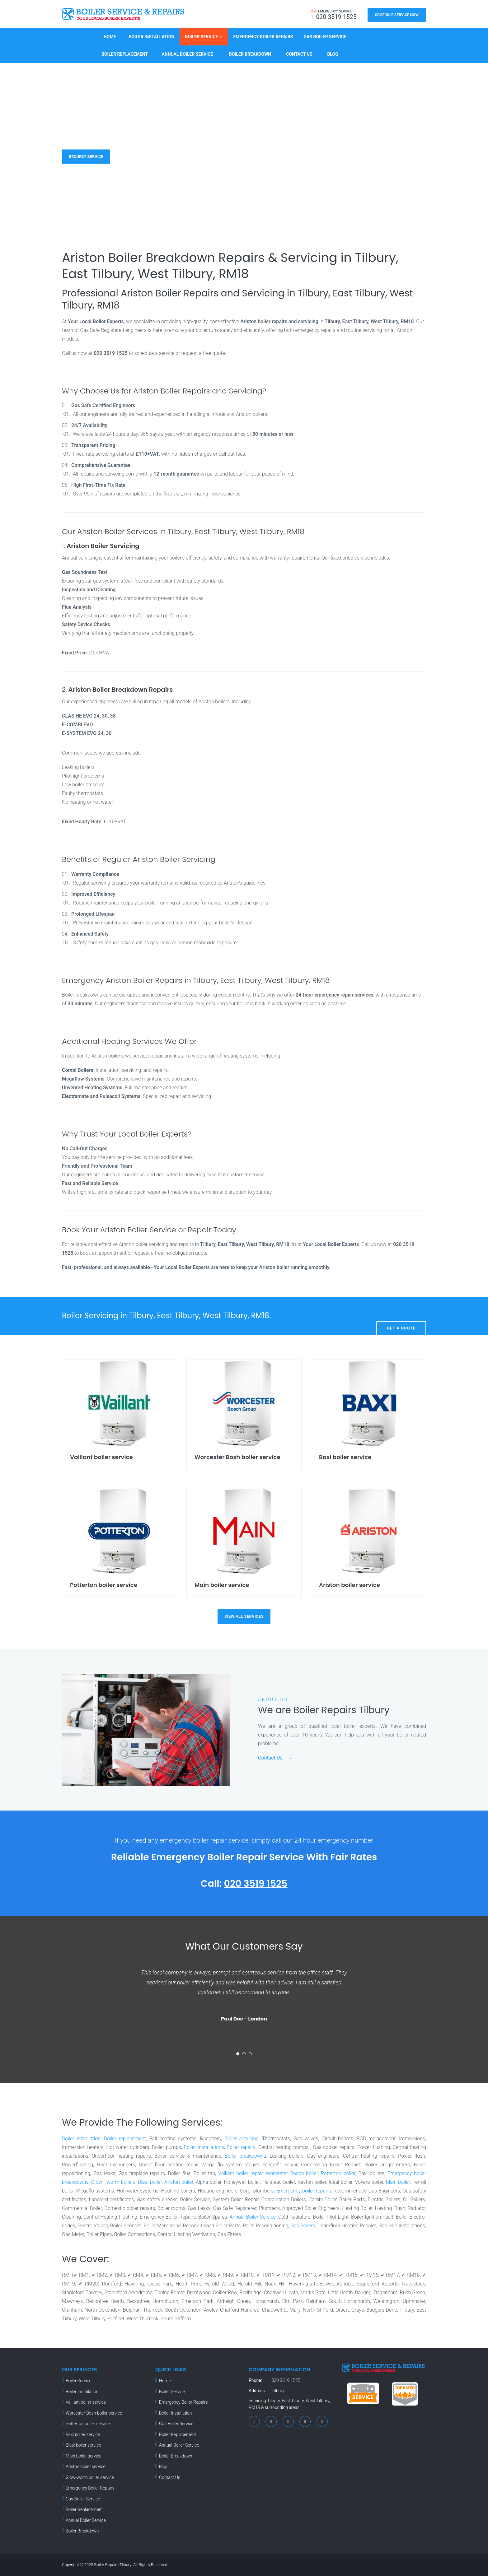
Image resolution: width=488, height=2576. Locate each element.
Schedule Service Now (397, 15)
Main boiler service (83, 2455)
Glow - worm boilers (113, 2182)
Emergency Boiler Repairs (263, 36)
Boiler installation (81, 2138)
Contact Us (299, 54)
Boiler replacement (125, 2138)
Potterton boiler (338, 2173)
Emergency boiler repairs (303, 2191)
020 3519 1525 (256, 1883)
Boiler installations (204, 2147)
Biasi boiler (150, 2182)
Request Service (86, 156)
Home (109, 36)
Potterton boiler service (88, 2423)
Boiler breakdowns (245, 2156)
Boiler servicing (241, 2138)
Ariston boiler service (86, 2466)
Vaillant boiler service (86, 2402)
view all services (244, 1616)
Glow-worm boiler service (90, 2477)
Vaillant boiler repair (240, 2173)
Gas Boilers (302, 2226)
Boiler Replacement (124, 54)
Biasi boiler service (83, 2445)
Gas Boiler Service (324, 36)
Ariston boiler (178, 2182)
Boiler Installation (152, 36)
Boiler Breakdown (250, 54)
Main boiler (398, 2182)
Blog (332, 54)
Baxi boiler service (83, 2434)
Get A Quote (401, 1315)
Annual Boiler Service (187, 54)
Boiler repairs (241, 2147)
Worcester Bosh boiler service (94, 2413)
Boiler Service (201, 36)
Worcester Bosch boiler (292, 2173)
